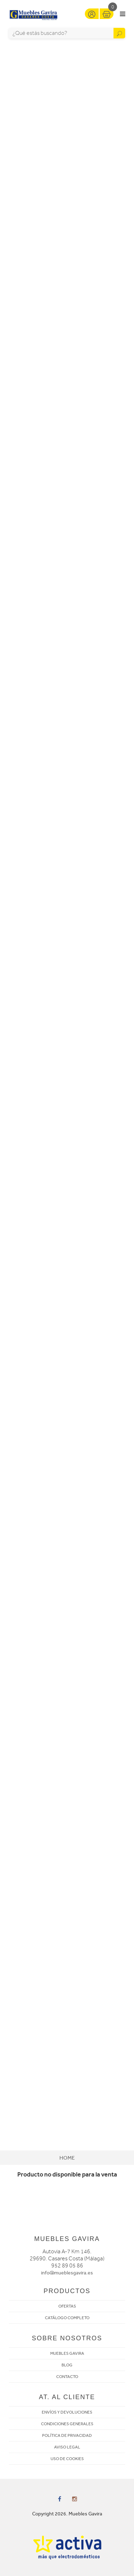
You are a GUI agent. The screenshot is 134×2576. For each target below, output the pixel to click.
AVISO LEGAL (67, 2447)
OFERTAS (67, 2306)
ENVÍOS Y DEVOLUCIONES (67, 2412)
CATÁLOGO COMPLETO (67, 2317)
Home (67, 2158)
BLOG (67, 2365)
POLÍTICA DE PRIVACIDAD (67, 2435)
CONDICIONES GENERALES (67, 2423)
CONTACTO (67, 2376)
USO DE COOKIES (67, 2458)
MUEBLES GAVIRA (67, 2353)
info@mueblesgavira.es (67, 2273)
